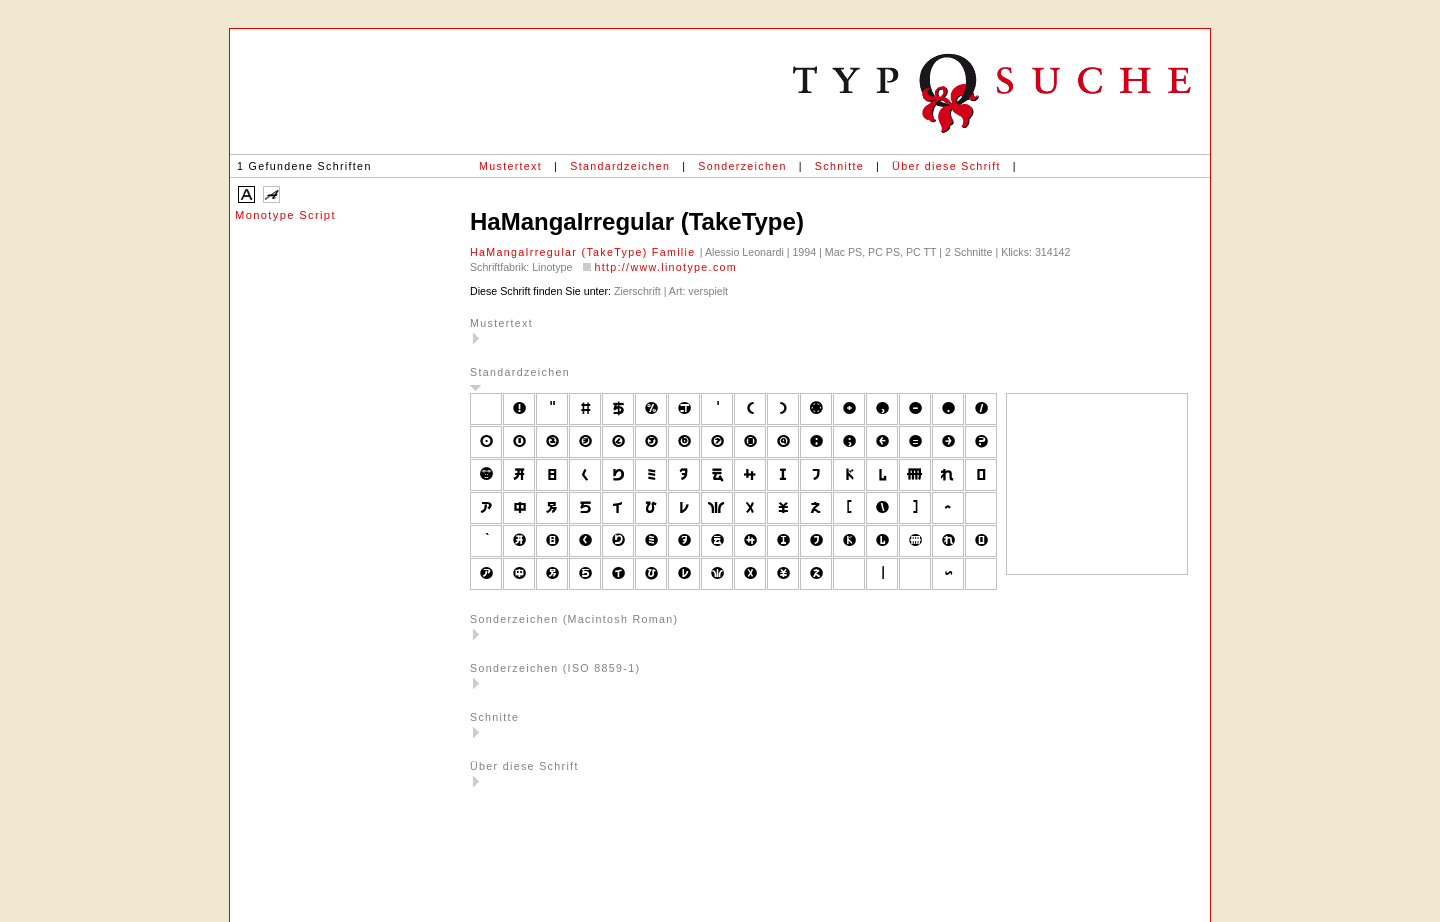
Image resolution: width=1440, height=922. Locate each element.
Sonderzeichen (742, 166)
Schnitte (839, 166)
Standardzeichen (620, 166)
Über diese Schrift (946, 166)
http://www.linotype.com (665, 267)
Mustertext (510, 166)
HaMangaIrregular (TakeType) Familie (585, 252)
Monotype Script (285, 215)
